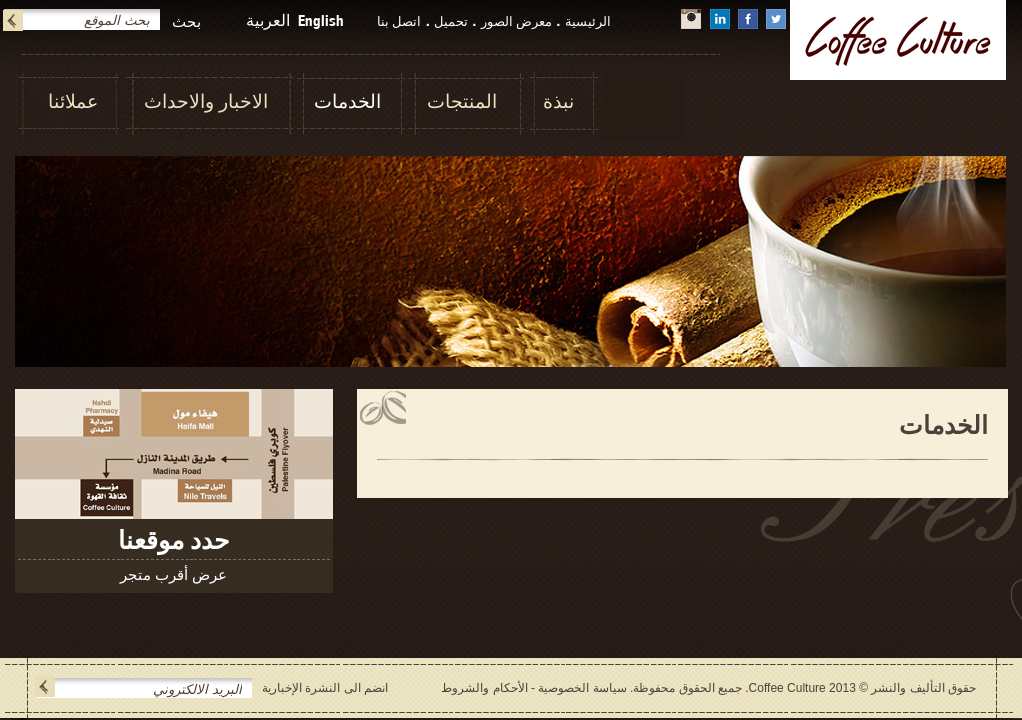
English (321, 20)
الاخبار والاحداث (206, 101)
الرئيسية (588, 21)
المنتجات (462, 101)
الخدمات (347, 101)
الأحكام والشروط (484, 688)
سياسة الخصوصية (582, 688)
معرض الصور (517, 21)
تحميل (451, 21)
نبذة (558, 101)
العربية (268, 20)
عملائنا (73, 101)
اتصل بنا (399, 21)
